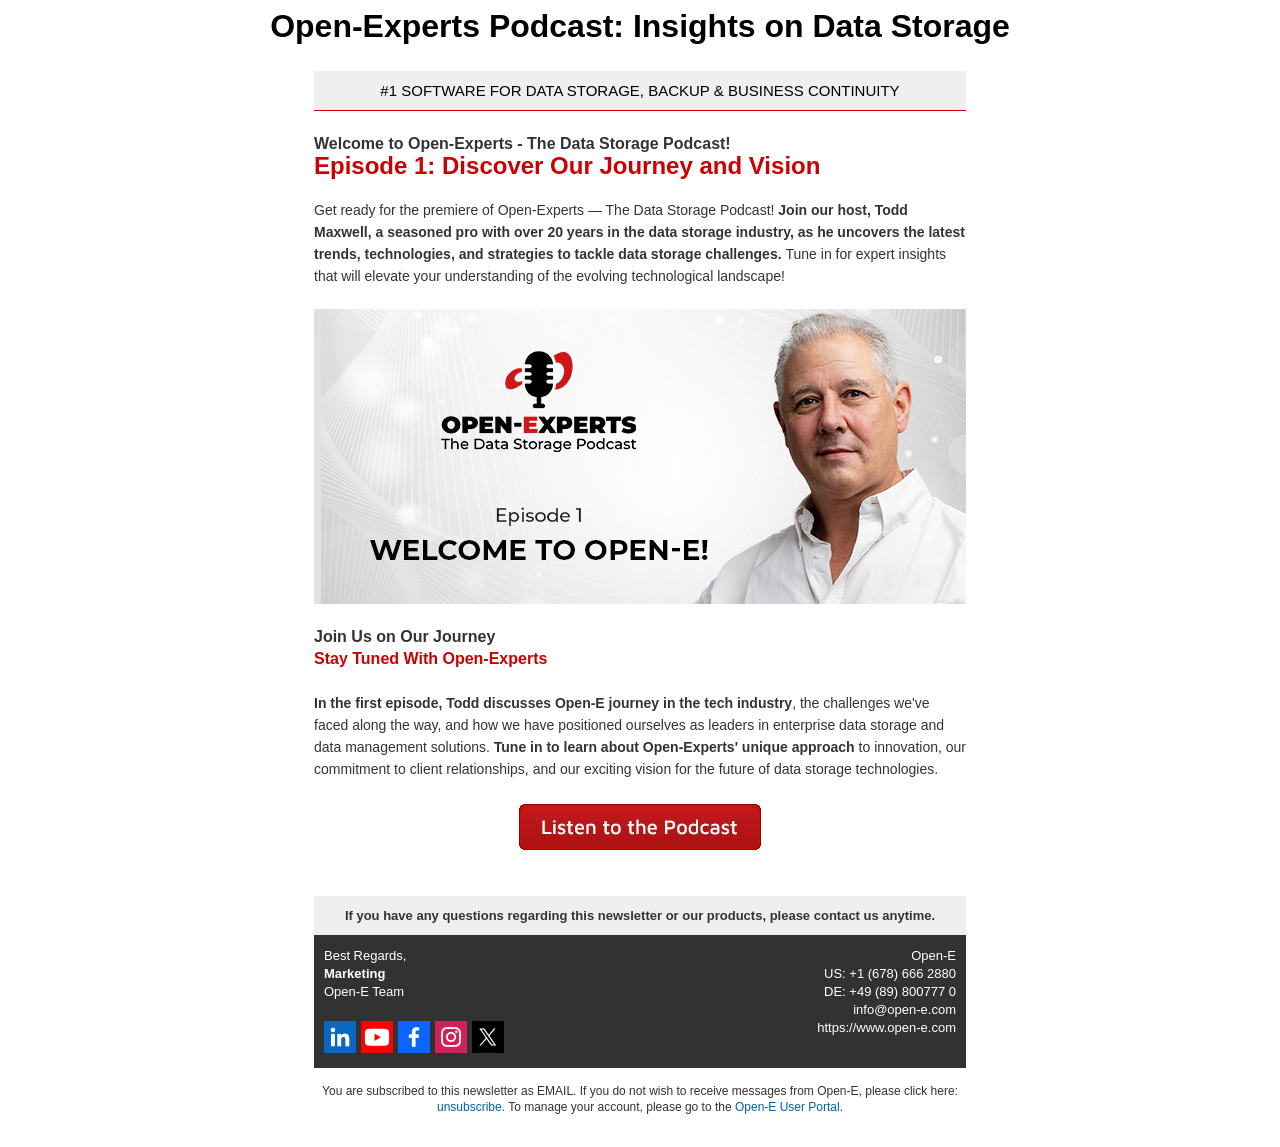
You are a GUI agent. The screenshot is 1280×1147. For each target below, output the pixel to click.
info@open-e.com (904, 1009)
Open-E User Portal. (789, 1107)
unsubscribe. (471, 1107)
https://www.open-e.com (886, 1027)
